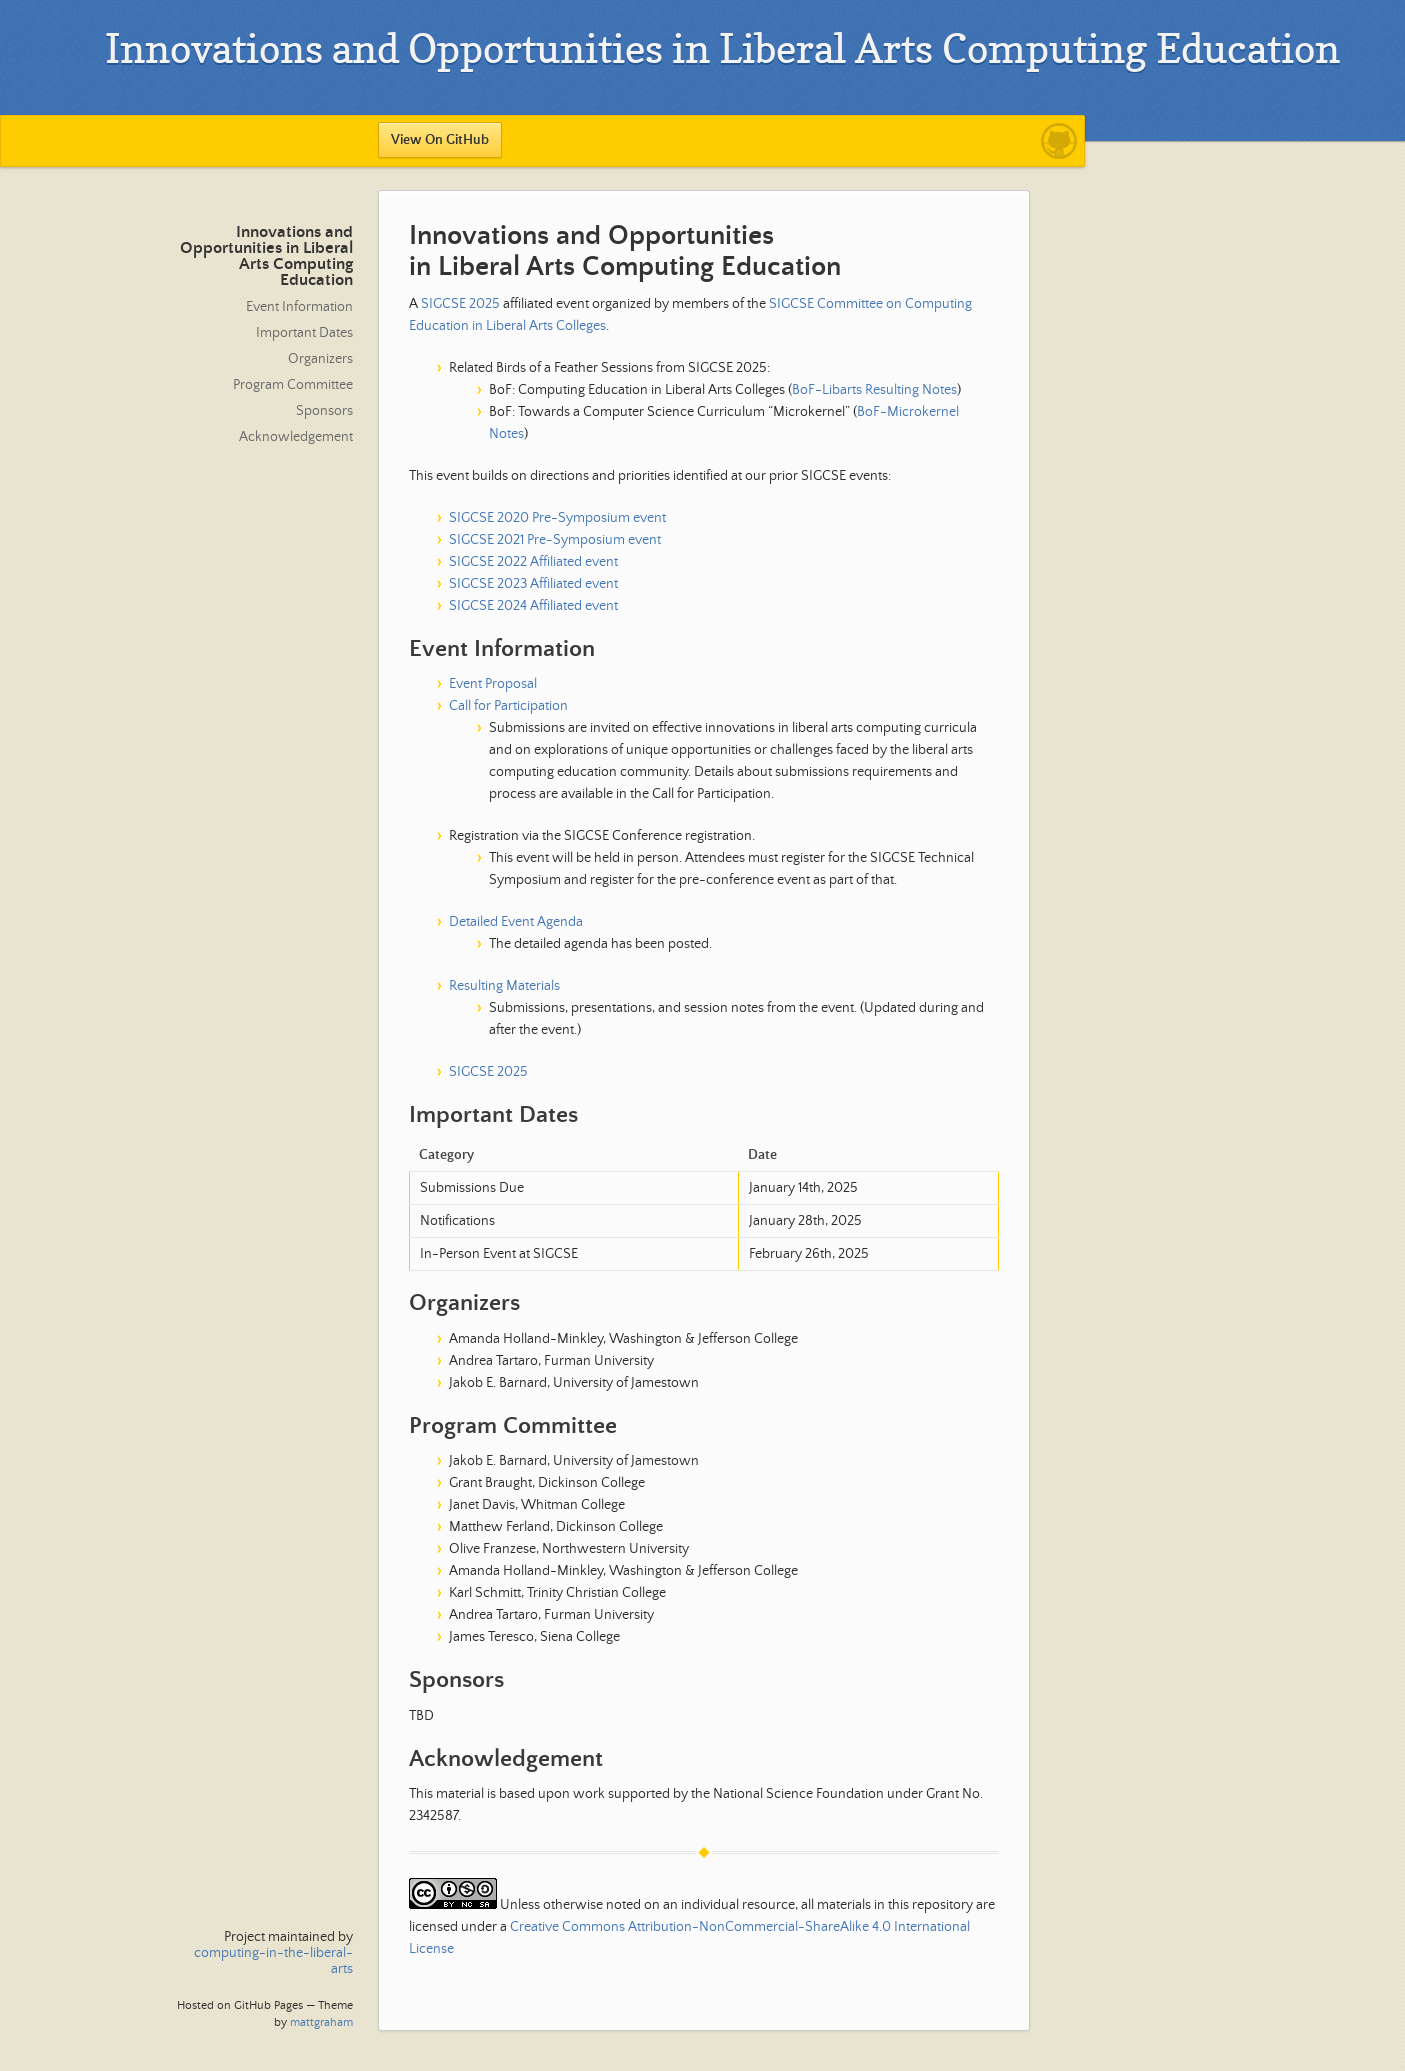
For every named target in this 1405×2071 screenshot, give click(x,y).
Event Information (299, 307)
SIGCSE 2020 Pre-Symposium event (557, 518)
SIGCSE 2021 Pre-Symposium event (555, 540)
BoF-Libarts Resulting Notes (874, 390)
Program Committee (293, 385)
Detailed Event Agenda (516, 922)
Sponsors (324, 411)
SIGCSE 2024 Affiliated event (533, 606)
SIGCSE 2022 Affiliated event (533, 562)
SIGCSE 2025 (460, 304)
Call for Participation (508, 706)
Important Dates (304, 333)
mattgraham (321, 2022)
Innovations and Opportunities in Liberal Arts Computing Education (266, 256)
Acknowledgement (296, 437)
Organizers (320, 359)
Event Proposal (493, 684)
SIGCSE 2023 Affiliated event (533, 584)
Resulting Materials (504, 986)
